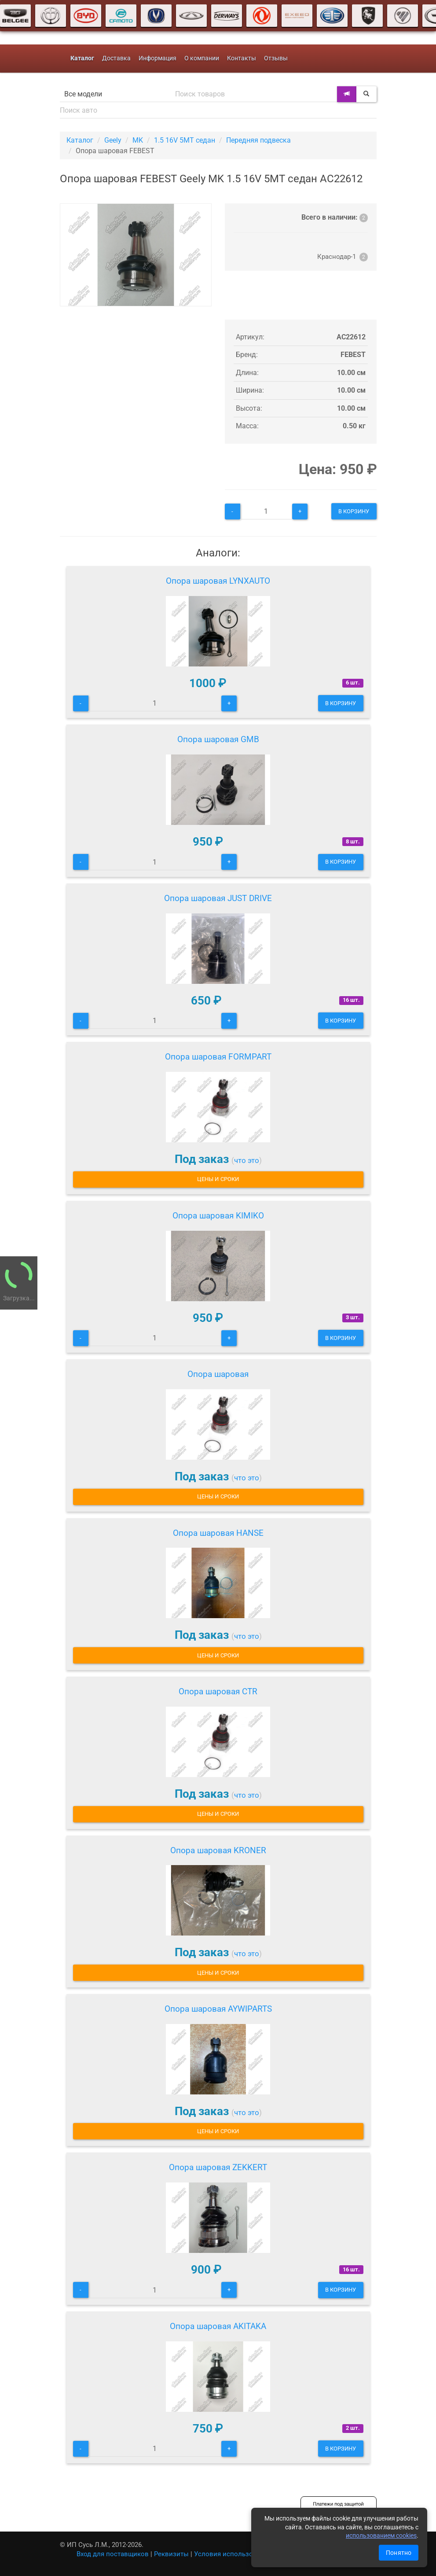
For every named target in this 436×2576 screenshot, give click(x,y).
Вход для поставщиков (113, 2554)
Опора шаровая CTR (218, 1691)
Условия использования (233, 2554)
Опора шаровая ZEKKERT (218, 2167)
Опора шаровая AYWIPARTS (218, 2009)
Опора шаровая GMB (218, 739)
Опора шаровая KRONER (218, 1850)
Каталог (79, 140)
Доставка (116, 58)
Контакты (241, 58)
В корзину (354, 511)
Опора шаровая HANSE (218, 1533)
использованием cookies (381, 2535)
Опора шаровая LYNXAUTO (218, 581)
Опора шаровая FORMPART (218, 1057)
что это (246, 1160)
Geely (112, 140)
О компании (201, 58)
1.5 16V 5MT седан (184, 140)
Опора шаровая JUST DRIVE (218, 898)
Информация (157, 58)
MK (137, 140)
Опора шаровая (218, 1374)
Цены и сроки (218, 1179)
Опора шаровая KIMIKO (218, 1216)
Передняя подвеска (258, 140)
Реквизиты (171, 2554)
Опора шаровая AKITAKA (218, 2326)
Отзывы (276, 58)
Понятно (398, 2552)
